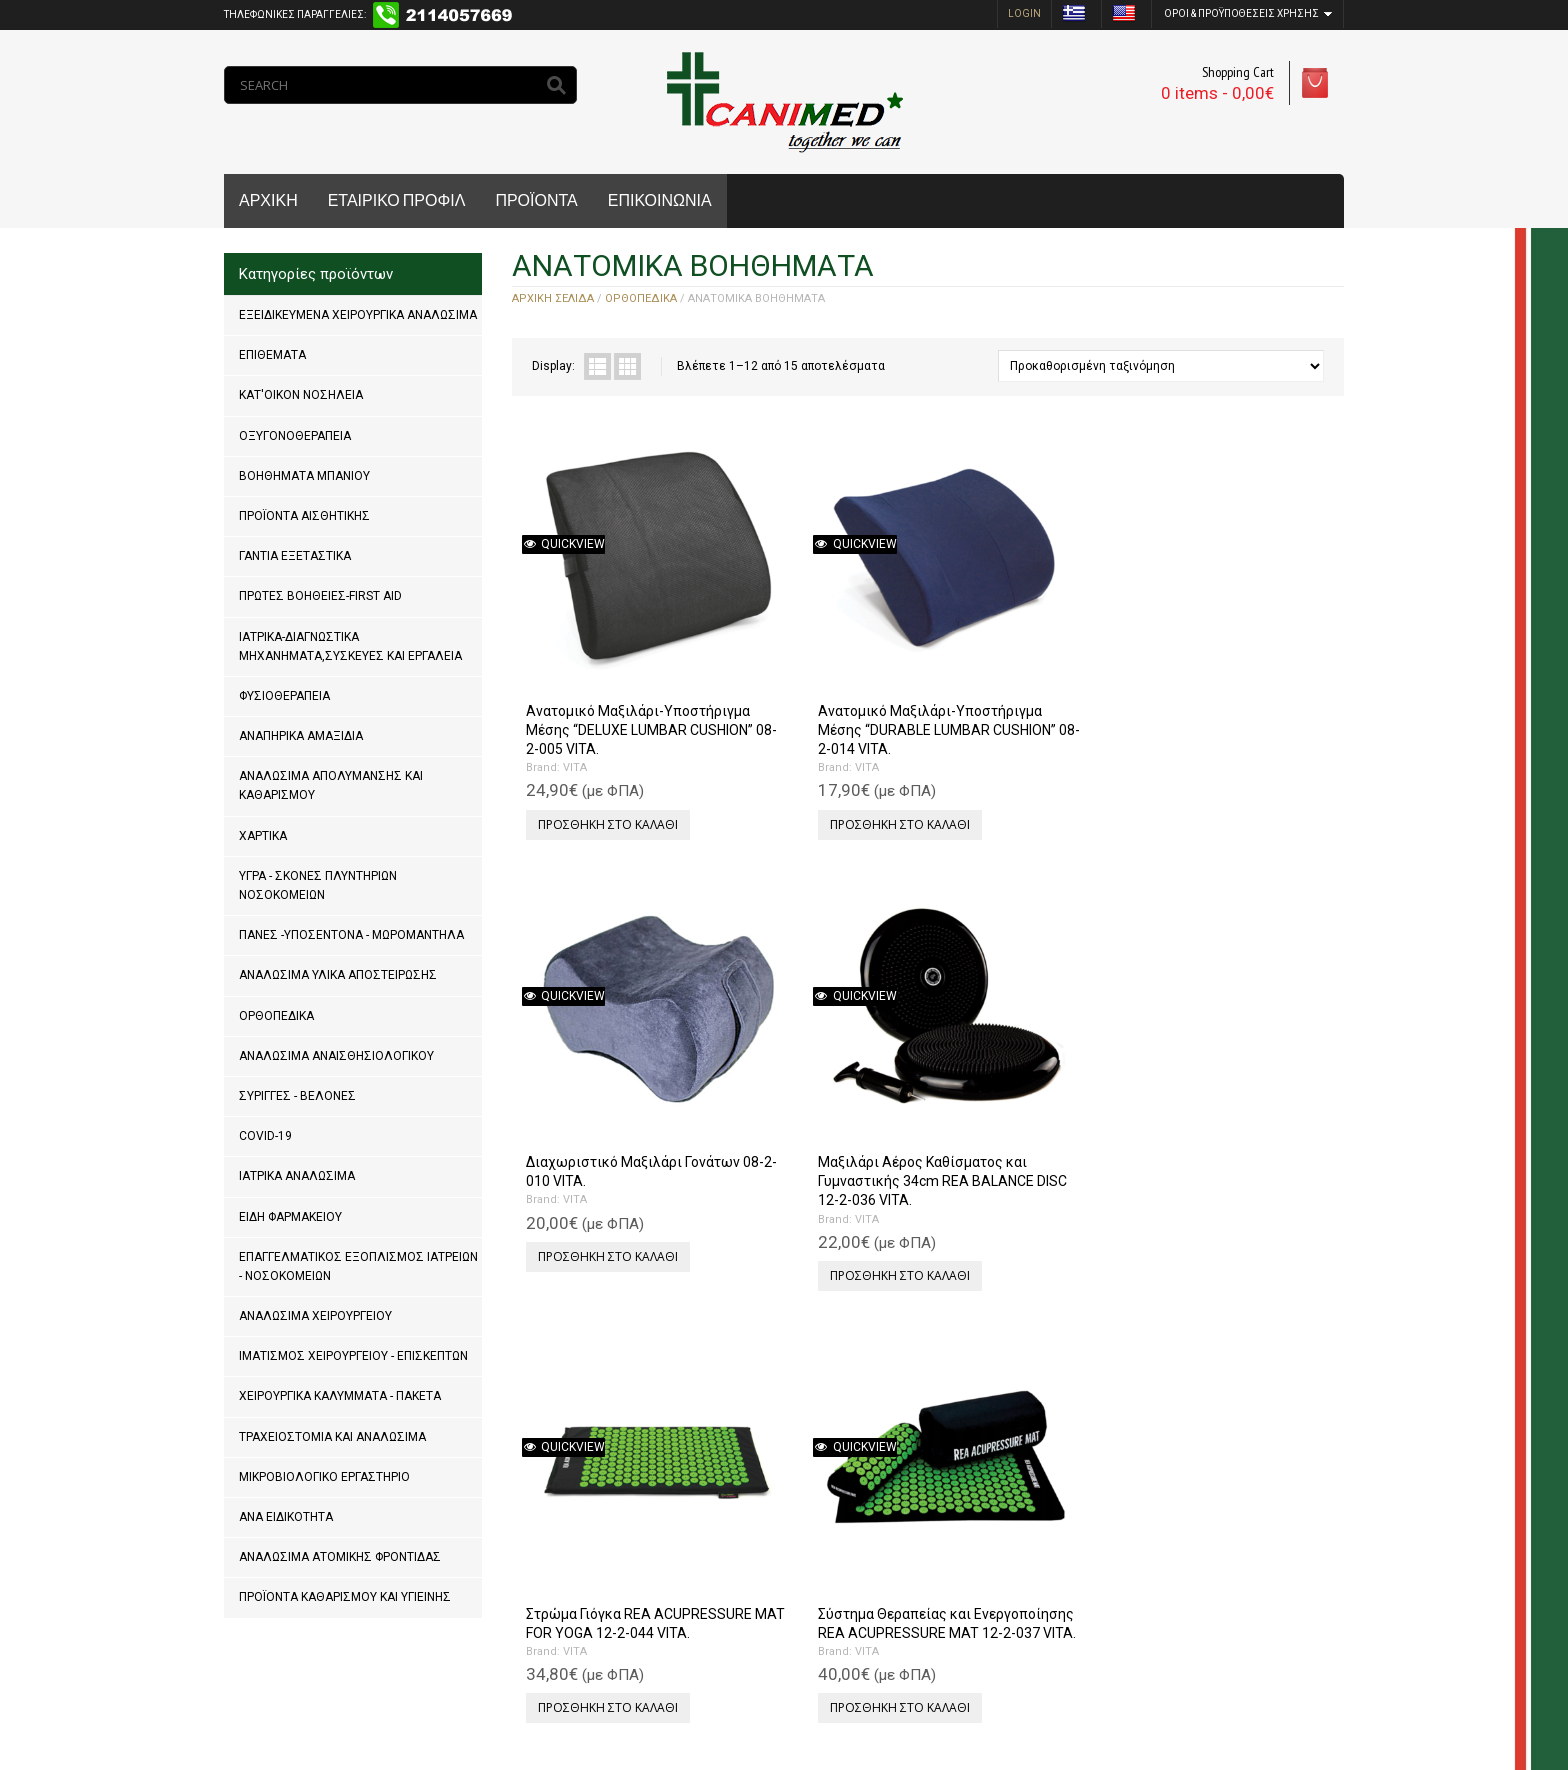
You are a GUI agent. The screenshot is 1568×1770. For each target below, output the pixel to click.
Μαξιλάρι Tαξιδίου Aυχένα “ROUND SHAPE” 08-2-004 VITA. (1024, 1421)
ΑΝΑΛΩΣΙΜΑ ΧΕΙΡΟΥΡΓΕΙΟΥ (315, 1316)
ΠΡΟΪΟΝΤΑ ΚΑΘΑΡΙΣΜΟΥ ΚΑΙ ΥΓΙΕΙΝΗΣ (345, 1597)
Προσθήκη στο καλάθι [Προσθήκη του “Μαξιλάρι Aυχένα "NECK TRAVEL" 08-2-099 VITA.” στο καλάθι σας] (1228, 1108)
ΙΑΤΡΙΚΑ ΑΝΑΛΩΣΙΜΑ (297, 1176)
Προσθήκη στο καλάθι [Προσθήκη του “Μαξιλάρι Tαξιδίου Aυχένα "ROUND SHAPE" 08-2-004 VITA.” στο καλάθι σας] (1020, 1515)
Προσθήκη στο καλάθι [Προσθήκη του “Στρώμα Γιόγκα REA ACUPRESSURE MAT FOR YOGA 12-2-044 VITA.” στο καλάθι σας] (604, 1127)
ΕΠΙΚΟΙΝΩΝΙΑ (660, 200)
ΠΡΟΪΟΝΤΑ (536, 200)
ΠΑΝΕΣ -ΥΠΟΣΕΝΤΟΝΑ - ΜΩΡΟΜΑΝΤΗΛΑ (351, 935)
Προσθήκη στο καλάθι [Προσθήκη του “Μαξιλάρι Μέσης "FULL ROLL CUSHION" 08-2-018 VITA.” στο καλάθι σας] (1228, 1495)
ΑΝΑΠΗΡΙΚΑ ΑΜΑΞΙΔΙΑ (301, 736)
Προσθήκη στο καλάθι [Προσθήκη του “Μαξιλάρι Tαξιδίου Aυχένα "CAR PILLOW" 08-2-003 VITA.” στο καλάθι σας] (812, 1495)
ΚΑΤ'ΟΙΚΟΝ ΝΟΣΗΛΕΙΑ (301, 395)
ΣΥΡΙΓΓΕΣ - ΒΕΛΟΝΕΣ (297, 1096)
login (1024, 13)
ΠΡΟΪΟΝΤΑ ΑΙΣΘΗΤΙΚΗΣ (304, 516)
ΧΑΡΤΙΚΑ (263, 836)
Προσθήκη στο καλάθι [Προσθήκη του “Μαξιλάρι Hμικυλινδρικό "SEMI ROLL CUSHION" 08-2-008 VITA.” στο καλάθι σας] (604, 1515)
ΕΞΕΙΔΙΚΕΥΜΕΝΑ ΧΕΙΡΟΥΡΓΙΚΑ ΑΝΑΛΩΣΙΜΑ (358, 315)
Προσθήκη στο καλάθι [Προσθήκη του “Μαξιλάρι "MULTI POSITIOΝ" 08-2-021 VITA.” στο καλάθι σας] (1020, 1108)
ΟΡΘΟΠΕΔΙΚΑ (276, 1016)
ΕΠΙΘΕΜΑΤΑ (272, 355)
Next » (594, 1601)
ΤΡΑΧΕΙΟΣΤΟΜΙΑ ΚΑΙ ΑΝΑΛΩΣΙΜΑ (332, 1437)
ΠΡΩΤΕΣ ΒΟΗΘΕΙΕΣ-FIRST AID (320, 596)
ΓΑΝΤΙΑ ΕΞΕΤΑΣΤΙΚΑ (295, 556)
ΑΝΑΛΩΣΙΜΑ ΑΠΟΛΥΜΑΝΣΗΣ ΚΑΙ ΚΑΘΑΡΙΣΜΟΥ (331, 785)
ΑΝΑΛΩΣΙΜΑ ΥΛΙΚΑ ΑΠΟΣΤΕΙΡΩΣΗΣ (338, 975)
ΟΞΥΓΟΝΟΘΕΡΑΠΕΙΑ (295, 436)
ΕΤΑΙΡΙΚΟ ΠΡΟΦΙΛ (397, 200)
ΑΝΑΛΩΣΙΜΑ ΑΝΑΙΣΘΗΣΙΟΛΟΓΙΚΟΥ (336, 1056)
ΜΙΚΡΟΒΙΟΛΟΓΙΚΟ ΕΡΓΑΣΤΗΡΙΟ (324, 1477)
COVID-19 (265, 1136)
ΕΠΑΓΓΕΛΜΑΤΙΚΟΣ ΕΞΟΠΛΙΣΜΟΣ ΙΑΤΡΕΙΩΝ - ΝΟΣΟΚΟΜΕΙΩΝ (358, 1266)
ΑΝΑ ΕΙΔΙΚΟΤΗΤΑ (286, 1517)
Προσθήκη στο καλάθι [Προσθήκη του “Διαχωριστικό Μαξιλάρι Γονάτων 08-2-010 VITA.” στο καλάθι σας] (1020, 721)
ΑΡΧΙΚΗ (268, 200)
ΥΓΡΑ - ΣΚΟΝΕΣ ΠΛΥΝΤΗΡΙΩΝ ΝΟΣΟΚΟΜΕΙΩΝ (318, 885)
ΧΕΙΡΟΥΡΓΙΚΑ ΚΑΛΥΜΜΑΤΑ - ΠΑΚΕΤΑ (340, 1396)
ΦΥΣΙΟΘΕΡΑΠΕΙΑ (284, 696)
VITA (571, 703)
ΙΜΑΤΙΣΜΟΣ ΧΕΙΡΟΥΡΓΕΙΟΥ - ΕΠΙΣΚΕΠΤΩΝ (353, 1356)
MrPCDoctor (492, 1690)
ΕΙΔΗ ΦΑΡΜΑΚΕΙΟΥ (290, 1217)
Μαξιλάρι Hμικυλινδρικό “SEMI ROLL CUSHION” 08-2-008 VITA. (610, 1421)
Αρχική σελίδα (553, 298)
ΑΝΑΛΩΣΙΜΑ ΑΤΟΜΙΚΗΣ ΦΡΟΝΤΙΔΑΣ (340, 1557)
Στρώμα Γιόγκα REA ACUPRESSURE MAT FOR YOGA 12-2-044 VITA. (602, 1033)
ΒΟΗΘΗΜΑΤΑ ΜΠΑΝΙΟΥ (304, 476)
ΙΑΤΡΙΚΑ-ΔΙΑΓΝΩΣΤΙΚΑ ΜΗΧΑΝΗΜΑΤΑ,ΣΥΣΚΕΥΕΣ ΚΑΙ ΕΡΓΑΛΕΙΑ (350, 646)
